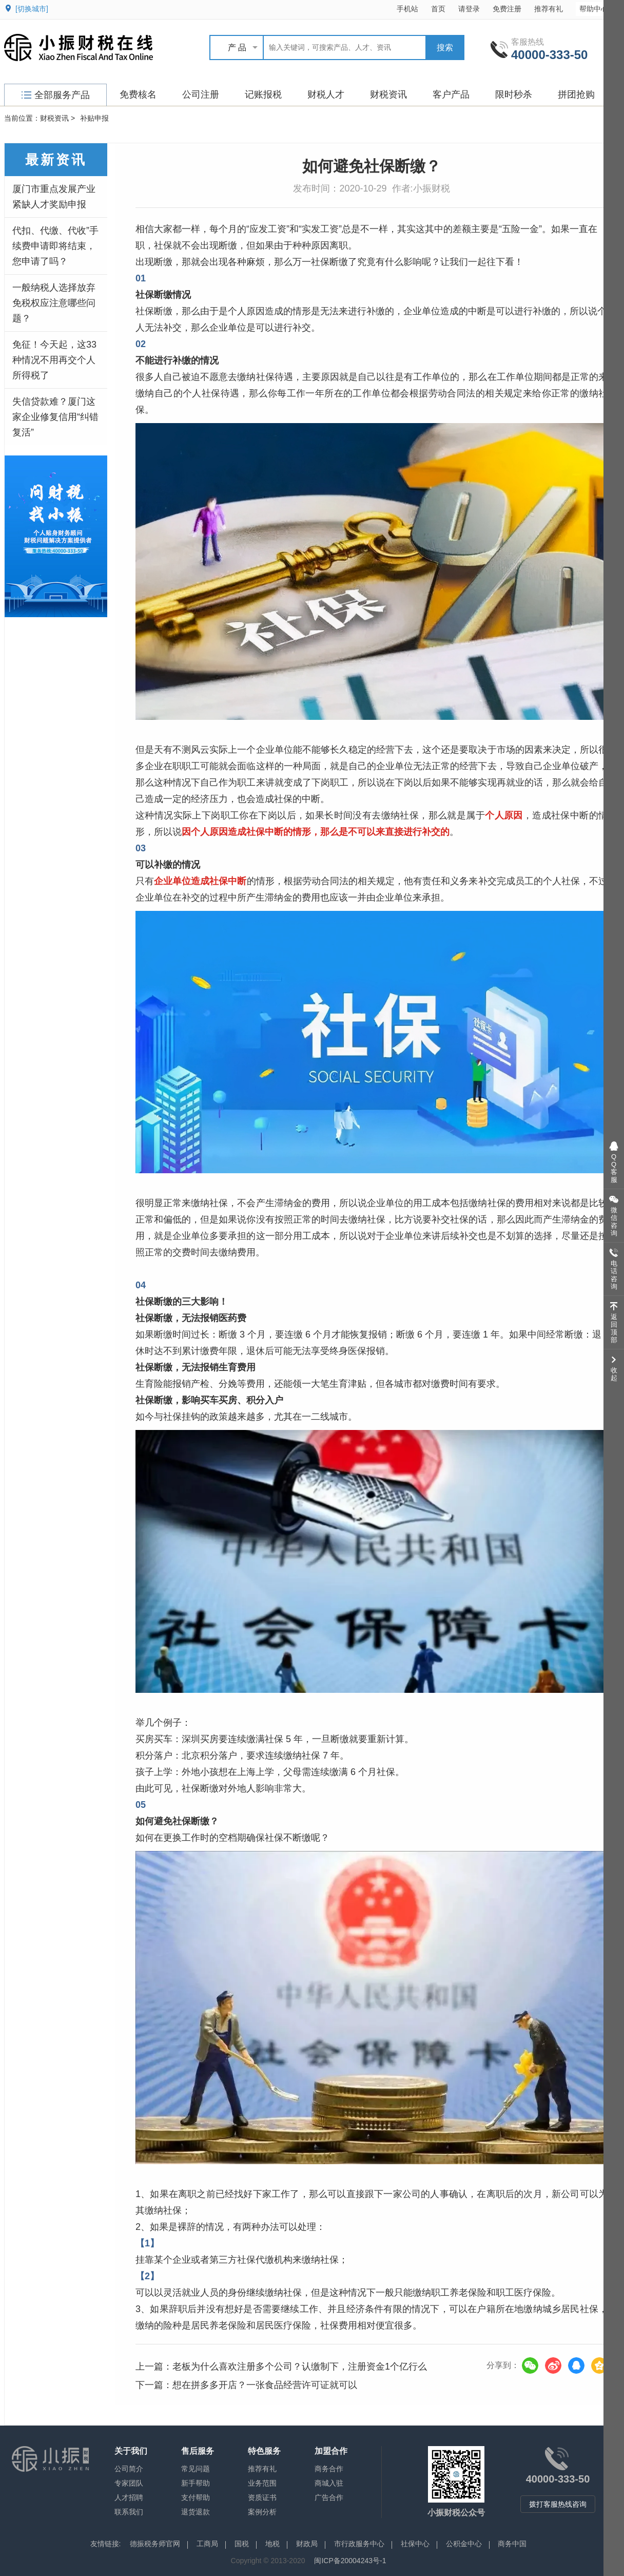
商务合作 (329, 2469)
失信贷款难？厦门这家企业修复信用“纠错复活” (55, 416)
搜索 (445, 47)
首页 (438, 9)
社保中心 (415, 2544)
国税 (242, 2544)
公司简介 (128, 2469)
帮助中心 (598, 8)
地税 (272, 2544)
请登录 (469, 9)
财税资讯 (388, 94)
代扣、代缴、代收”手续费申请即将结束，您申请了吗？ (55, 245)
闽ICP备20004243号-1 (350, 2560)
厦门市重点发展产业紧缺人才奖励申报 (53, 196)
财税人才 (325, 94)
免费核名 (138, 94)
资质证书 (262, 2497)
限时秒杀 (513, 94)
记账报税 (263, 94)
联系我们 (128, 2512)
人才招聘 (128, 2497)
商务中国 (512, 2544)
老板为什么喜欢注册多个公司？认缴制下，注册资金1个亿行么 (299, 2366)
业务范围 (262, 2483)
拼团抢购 (576, 94)
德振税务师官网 (155, 2544)
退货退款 (195, 2512)
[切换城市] (31, 9)
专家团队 (128, 2483)
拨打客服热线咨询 (558, 2504)
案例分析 (262, 2512)
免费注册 (507, 9)
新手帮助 (195, 2483)
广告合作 (329, 2497)
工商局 (207, 2544)
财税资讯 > (57, 118)
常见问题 (195, 2469)
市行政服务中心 (359, 2544)
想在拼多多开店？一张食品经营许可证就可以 (264, 2385)
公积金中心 (464, 2544)
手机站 (407, 9)
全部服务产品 (56, 95)
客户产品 (451, 94)
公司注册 (200, 94)
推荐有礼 (548, 9)
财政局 (307, 2544)
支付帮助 (195, 2497)
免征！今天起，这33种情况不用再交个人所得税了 (54, 359)
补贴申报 (94, 118)
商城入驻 (329, 2483)
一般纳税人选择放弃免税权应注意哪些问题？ (53, 302)
